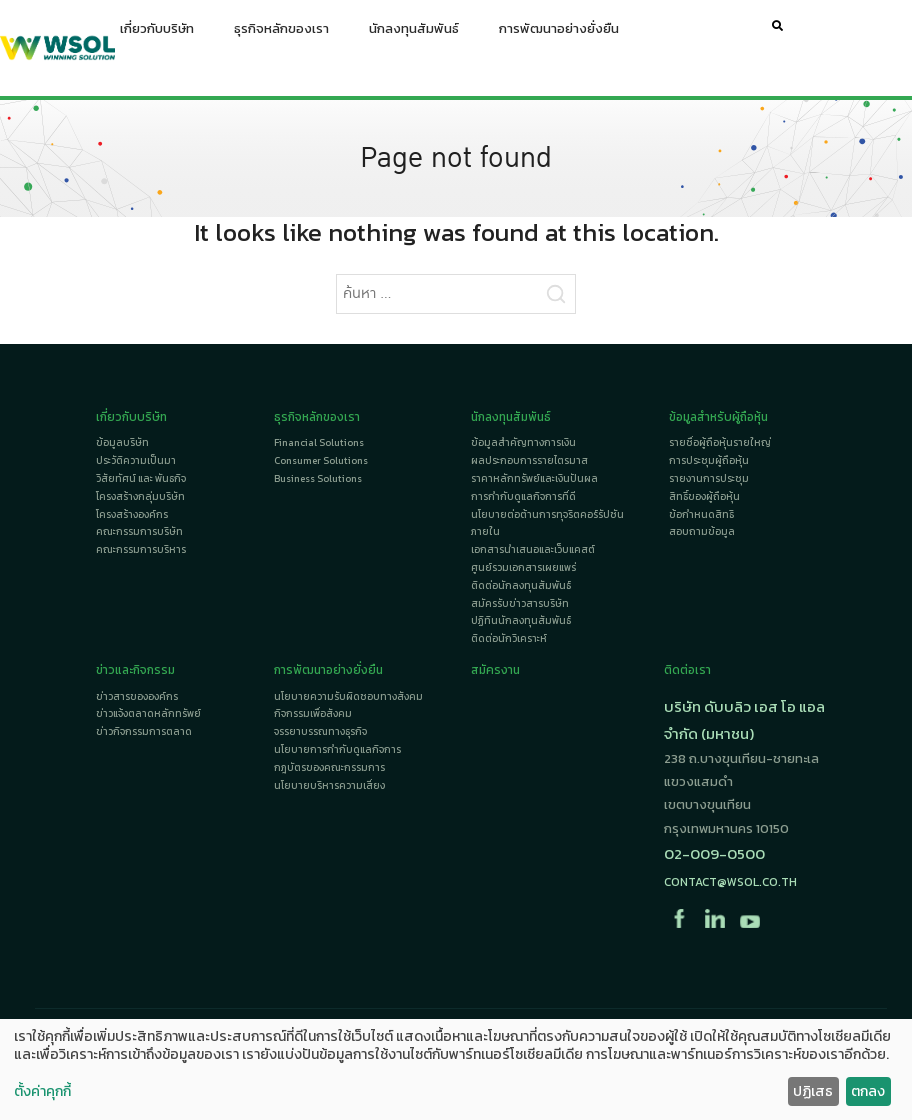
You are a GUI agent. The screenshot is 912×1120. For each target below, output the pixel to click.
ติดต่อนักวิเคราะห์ (509, 638)
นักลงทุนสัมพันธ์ (414, 33)
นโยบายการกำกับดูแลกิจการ (337, 749)
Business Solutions (318, 478)
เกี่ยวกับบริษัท (157, 33)
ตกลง (868, 1091)
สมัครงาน (495, 670)
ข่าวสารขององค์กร (137, 696)
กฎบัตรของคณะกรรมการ (329, 767)
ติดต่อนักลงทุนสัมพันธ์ (521, 585)
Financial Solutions (319, 442)
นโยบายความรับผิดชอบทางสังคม (348, 696)
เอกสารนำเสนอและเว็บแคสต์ (533, 549)
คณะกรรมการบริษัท (139, 531)
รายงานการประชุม (709, 478)
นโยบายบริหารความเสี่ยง (329, 785)
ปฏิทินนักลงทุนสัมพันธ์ (521, 620)
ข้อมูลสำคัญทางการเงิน (523, 442)
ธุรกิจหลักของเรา (281, 33)
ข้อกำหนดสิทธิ (701, 514)
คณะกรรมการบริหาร (141, 549)
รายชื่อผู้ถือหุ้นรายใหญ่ (720, 442)
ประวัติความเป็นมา (136, 460)
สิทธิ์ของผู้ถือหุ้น (704, 496)
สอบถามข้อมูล (702, 531)
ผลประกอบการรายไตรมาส (529, 460)
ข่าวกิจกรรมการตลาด (144, 731)
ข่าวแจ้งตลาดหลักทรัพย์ (148, 713)
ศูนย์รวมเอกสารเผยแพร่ (523, 567)
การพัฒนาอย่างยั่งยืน (559, 33)
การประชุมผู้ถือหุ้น (709, 460)
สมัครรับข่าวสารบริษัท (520, 603)
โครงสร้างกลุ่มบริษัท (140, 496)
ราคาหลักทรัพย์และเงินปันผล (534, 478)
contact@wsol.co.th (730, 882)
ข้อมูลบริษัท (122, 442)
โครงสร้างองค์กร (132, 514)
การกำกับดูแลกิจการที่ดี (523, 496)
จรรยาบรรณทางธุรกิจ (320, 731)
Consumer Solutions (321, 460)
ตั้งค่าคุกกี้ (42, 1092)
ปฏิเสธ (813, 1091)
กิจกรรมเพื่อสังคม (313, 713)
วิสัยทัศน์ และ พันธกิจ (141, 478)
